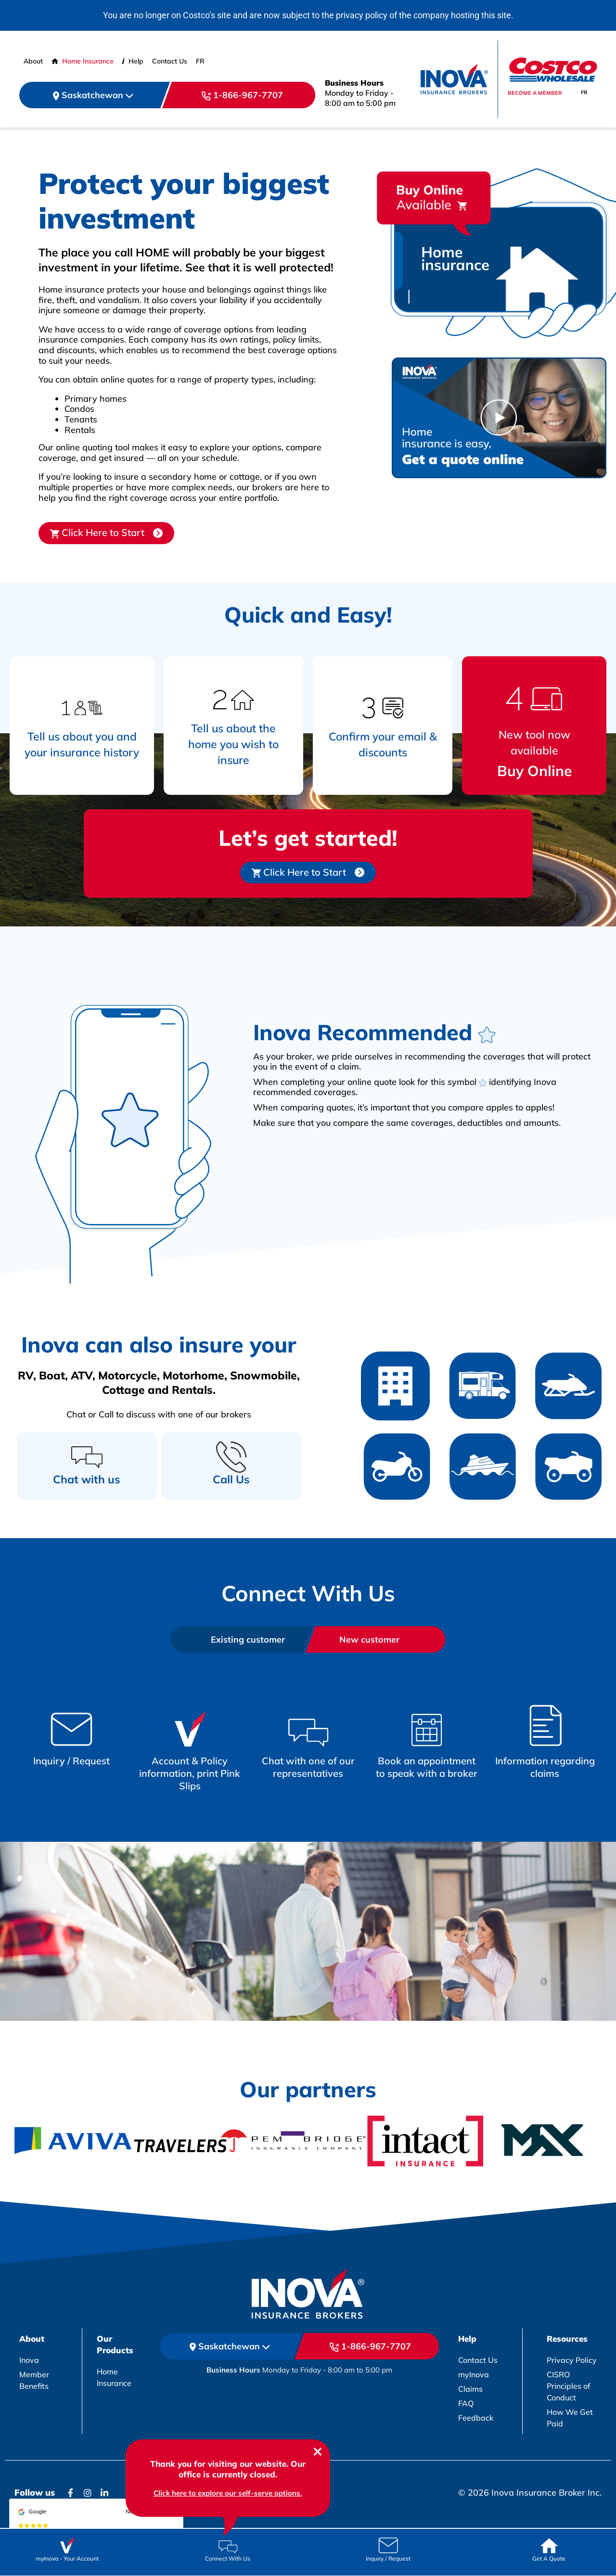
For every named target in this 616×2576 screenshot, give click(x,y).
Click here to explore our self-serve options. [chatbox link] (228, 2493)
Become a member (535, 92)
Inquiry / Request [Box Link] (71, 1761)
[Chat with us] (87, 1457)
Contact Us (169, 61)
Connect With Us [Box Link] (227, 2558)
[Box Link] (71, 1725)
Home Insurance (82, 61)
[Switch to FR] (584, 92)
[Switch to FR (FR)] (200, 61)
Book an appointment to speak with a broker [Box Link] (426, 1767)
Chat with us (86, 1479)
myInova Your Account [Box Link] (67, 2558)
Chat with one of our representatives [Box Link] (308, 1767)
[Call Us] (231, 1457)
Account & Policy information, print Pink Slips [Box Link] (189, 1773)
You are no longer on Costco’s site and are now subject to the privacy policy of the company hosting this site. (308, 15)
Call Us (231, 1479)
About (33, 61)
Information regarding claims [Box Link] (545, 1767)
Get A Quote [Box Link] (548, 2558)
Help (132, 61)
